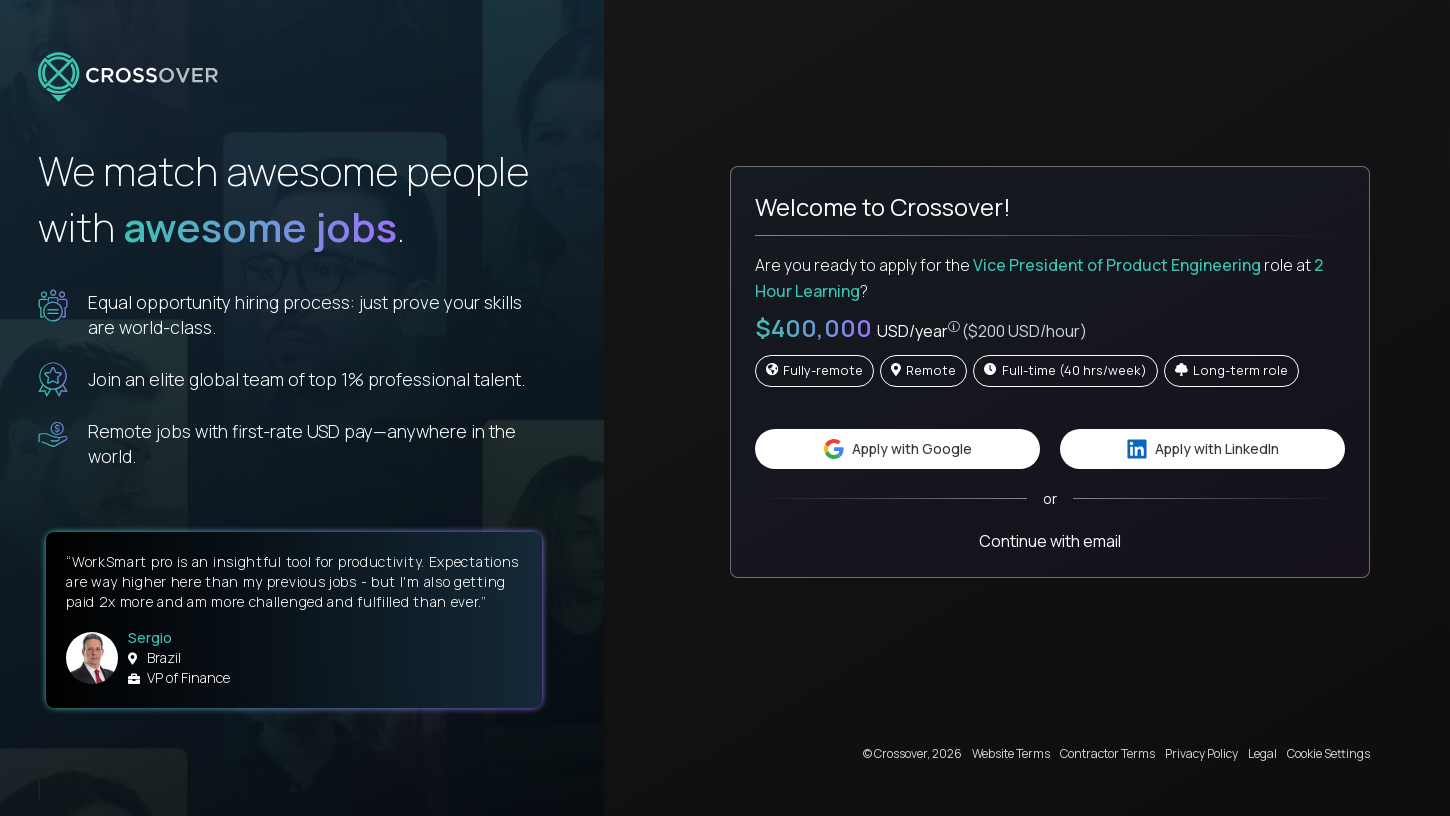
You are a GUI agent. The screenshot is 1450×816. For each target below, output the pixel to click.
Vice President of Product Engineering (1117, 265)
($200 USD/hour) (1024, 331)
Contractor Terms (1107, 754)
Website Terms (1011, 754)
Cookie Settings (1328, 754)
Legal (1262, 754)
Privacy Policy (1201, 754)
